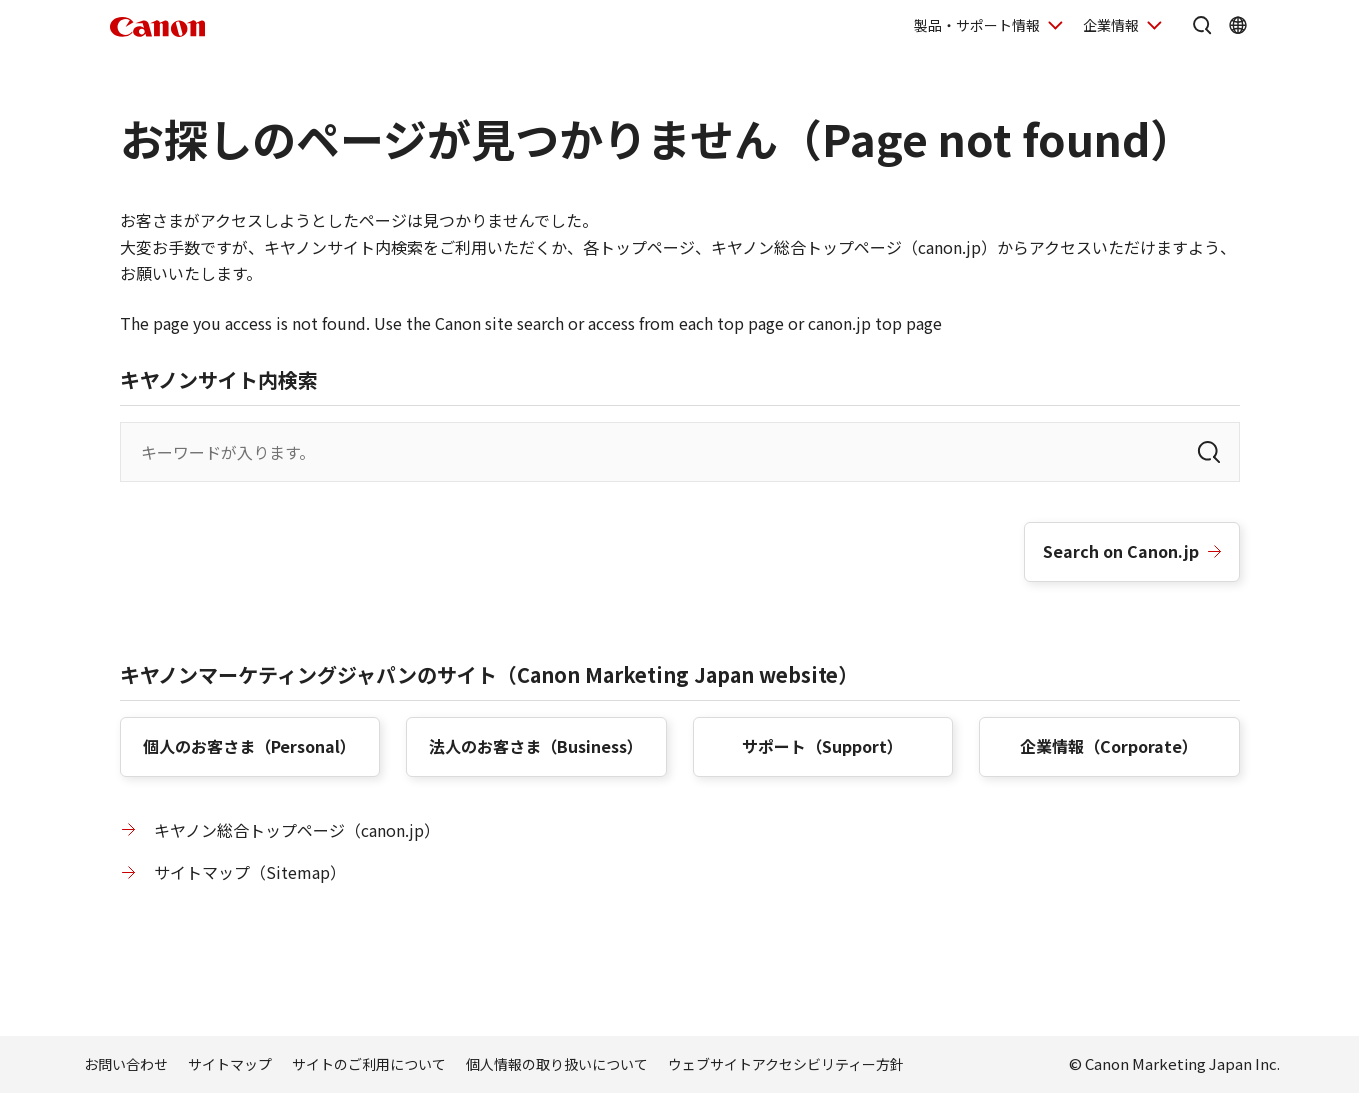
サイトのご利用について (369, 1064)
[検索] (1209, 452)
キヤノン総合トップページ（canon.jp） (297, 830)
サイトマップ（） (250, 872)
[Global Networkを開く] (1238, 25)
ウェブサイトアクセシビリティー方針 (786, 1064)
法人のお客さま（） (536, 746)
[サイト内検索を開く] (1202, 25)
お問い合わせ (126, 1064)
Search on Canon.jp (1121, 551)
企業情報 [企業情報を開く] (1111, 25)
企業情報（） (1109, 746)
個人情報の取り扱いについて (557, 1064)
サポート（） (822, 746)
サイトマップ (230, 1064)
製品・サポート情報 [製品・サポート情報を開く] (977, 25)
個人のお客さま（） (249, 746)
